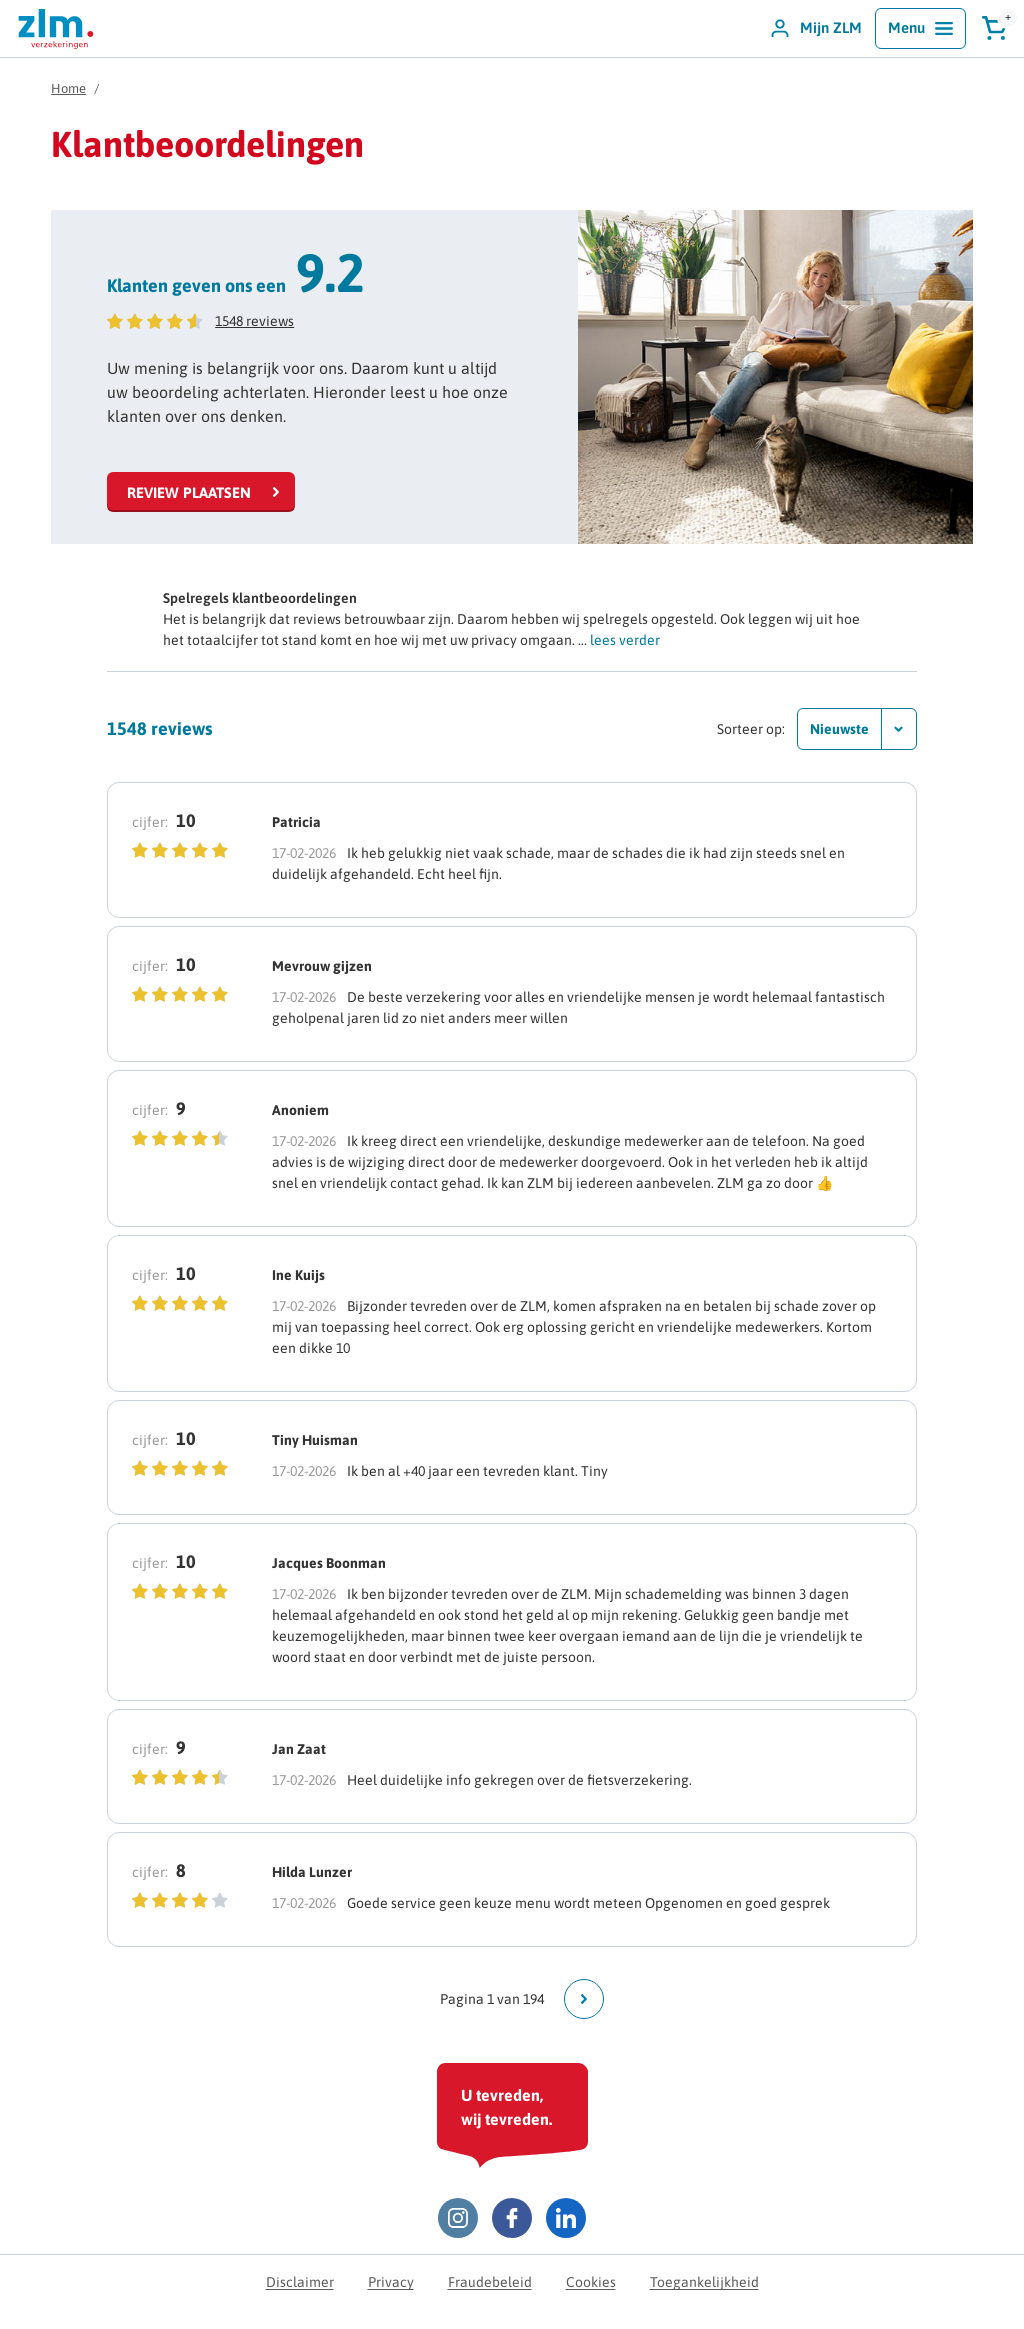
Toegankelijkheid (704, 2282)
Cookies (591, 2282)
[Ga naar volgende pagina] (584, 1999)
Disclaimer (300, 2282)
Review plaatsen (189, 492)
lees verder (625, 640)
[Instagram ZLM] (458, 2218)
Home (68, 88)
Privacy (391, 2282)
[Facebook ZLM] (512, 2218)
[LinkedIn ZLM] (566, 2218)
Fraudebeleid (490, 2282)
